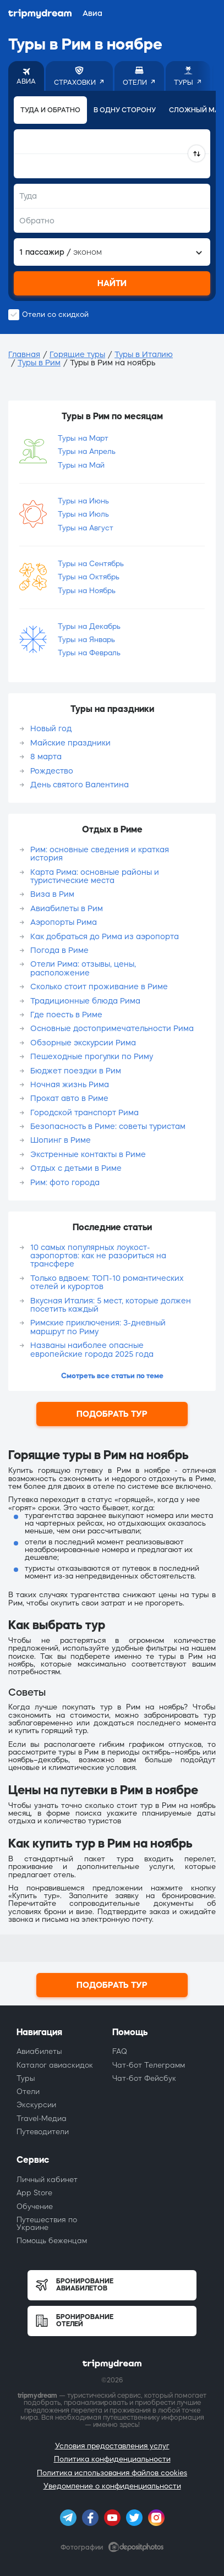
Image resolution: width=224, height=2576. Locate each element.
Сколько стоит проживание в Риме (99, 986)
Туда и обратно (50, 110)
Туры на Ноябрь (87, 590)
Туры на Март (83, 438)
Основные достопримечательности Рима (112, 1028)
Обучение (35, 2206)
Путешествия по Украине (47, 2223)
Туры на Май (81, 465)
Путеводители (43, 2131)
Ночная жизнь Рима (69, 1084)
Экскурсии (36, 2104)
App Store (34, 2192)
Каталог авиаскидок (55, 2065)
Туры (26, 2078)
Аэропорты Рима (63, 922)
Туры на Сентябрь (91, 563)
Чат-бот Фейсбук (144, 2078)
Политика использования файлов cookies (112, 2472)
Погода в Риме (59, 950)
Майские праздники (70, 743)
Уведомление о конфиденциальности (112, 2486)
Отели (28, 2091)
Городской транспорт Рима (84, 1112)
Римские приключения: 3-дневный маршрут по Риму (98, 1327)
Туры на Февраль (89, 652)
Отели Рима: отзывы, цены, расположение (83, 968)
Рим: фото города (65, 1182)
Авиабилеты (39, 2051)
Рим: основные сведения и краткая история (99, 854)
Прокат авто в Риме (69, 1098)
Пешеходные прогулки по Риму (91, 1056)
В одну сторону (125, 110)
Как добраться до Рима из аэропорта (104, 936)
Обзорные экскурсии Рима (83, 1042)
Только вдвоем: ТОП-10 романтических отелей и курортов (107, 1282)
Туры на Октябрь (88, 576)
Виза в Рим (52, 894)
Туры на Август (85, 527)
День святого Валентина (79, 784)
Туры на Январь (86, 639)
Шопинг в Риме (60, 1140)
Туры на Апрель (87, 451)
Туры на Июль (83, 514)
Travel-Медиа (42, 2118)
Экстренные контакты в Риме (88, 1154)
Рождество (51, 771)
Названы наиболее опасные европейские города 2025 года (92, 1349)
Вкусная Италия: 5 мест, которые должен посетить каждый (110, 1305)
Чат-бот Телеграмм (148, 2065)
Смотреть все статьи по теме (112, 1375)
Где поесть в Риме (66, 1014)
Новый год (51, 728)
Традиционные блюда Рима (85, 1001)
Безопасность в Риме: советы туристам (107, 1126)
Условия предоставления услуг (112, 2445)
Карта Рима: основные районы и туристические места (94, 876)
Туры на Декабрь (89, 626)
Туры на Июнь (83, 501)
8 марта (46, 756)
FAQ (119, 2051)
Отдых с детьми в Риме (76, 1168)
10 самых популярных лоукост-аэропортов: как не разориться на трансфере (98, 1255)
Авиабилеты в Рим (66, 908)
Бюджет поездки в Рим (75, 1071)
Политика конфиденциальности (112, 2459)
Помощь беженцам (52, 2240)
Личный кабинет (47, 2179)
